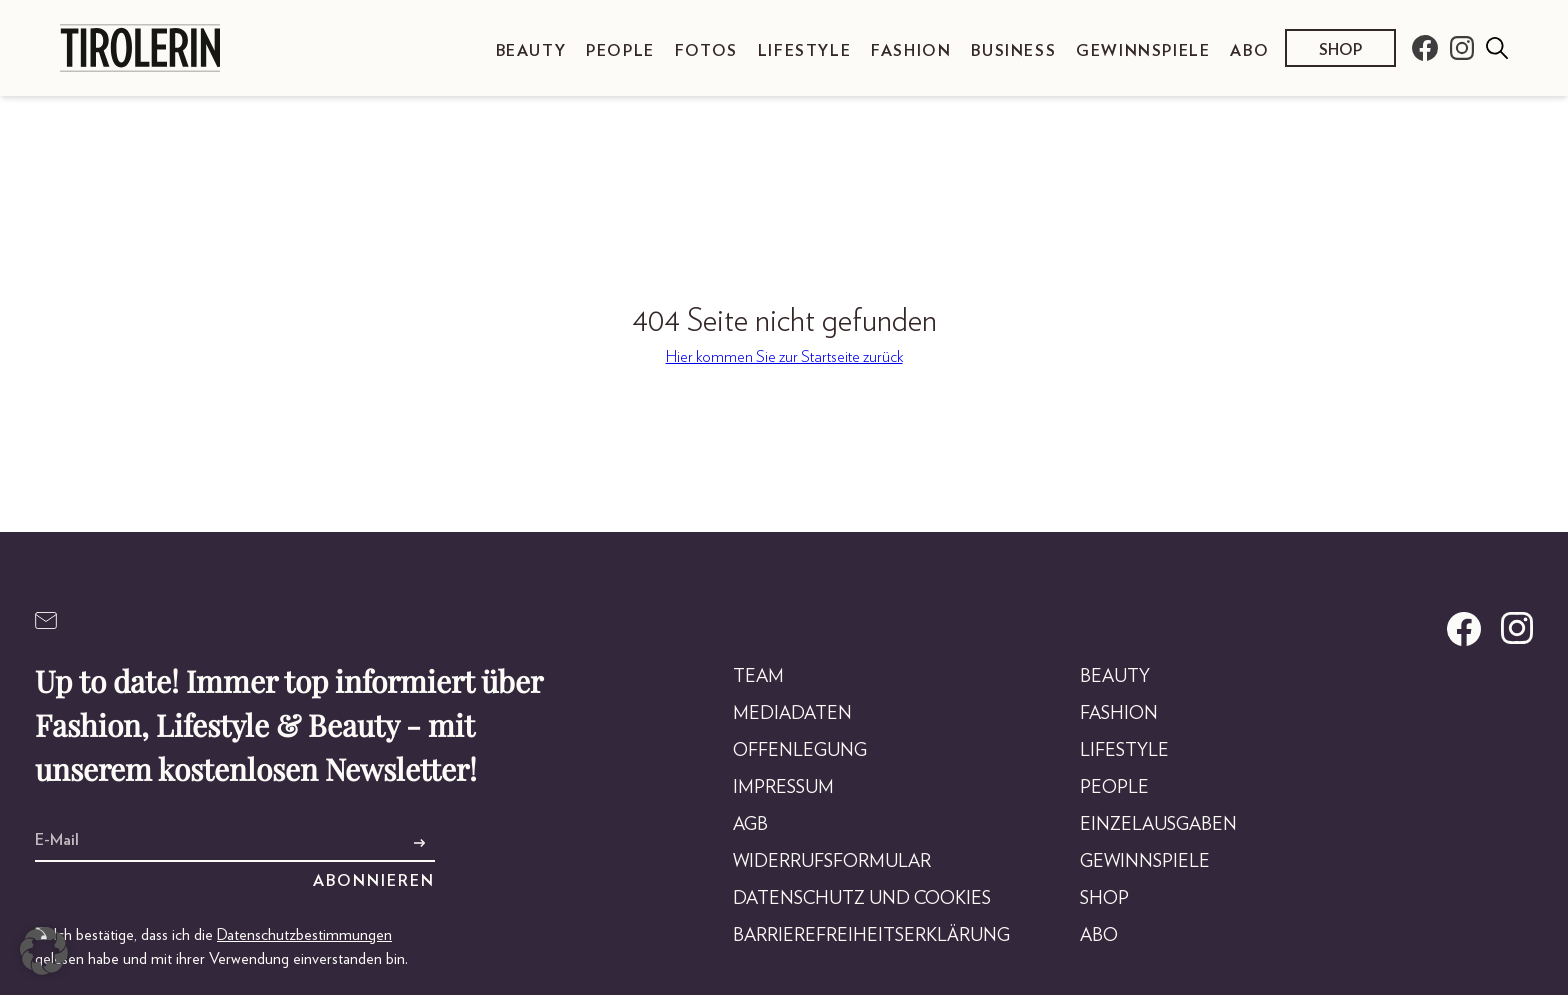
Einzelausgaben (1158, 825)
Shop (1340, 50)
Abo (1249, 51)
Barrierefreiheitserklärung (871, 936)
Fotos (706, 51)
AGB (750, 825)
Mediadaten (792, 714)
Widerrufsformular (832, 862)
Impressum (783, 788)
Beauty (531, 51)
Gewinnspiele (1143, 51)
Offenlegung (800, 751)
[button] (44, 951)
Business (1013, 51)
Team (758, 677)
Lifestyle (804, 51)
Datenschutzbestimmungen (304, 935)
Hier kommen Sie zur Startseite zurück (784, 357)
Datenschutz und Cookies (862, 899)
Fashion (911, 51)
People (620, 51)
